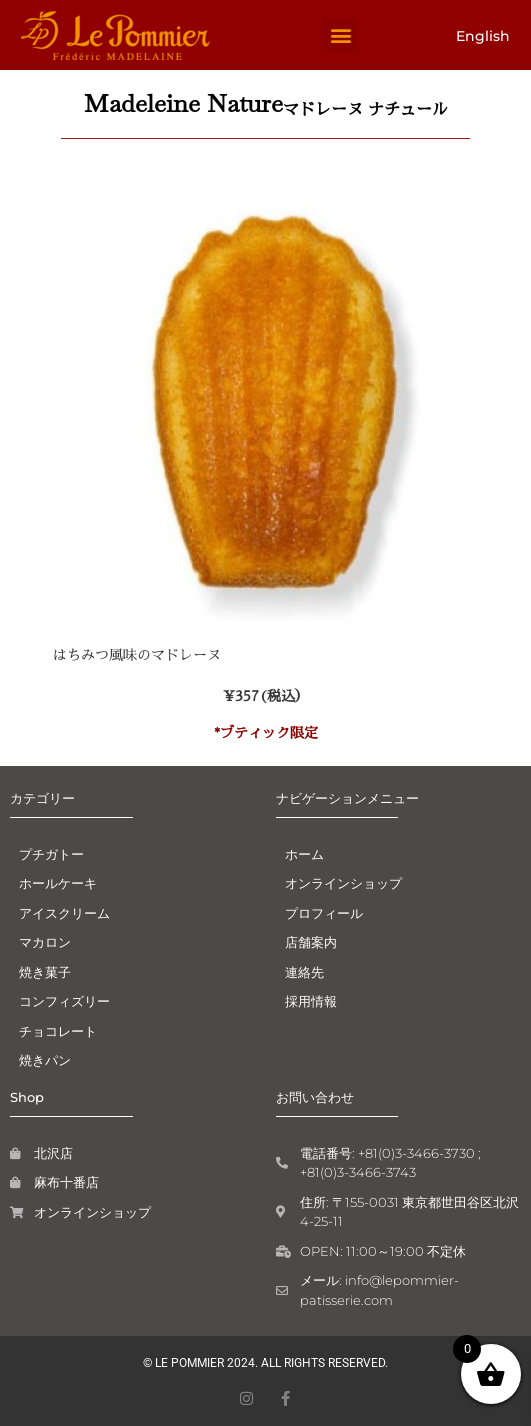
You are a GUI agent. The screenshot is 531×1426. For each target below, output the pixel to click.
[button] (340, 35)
